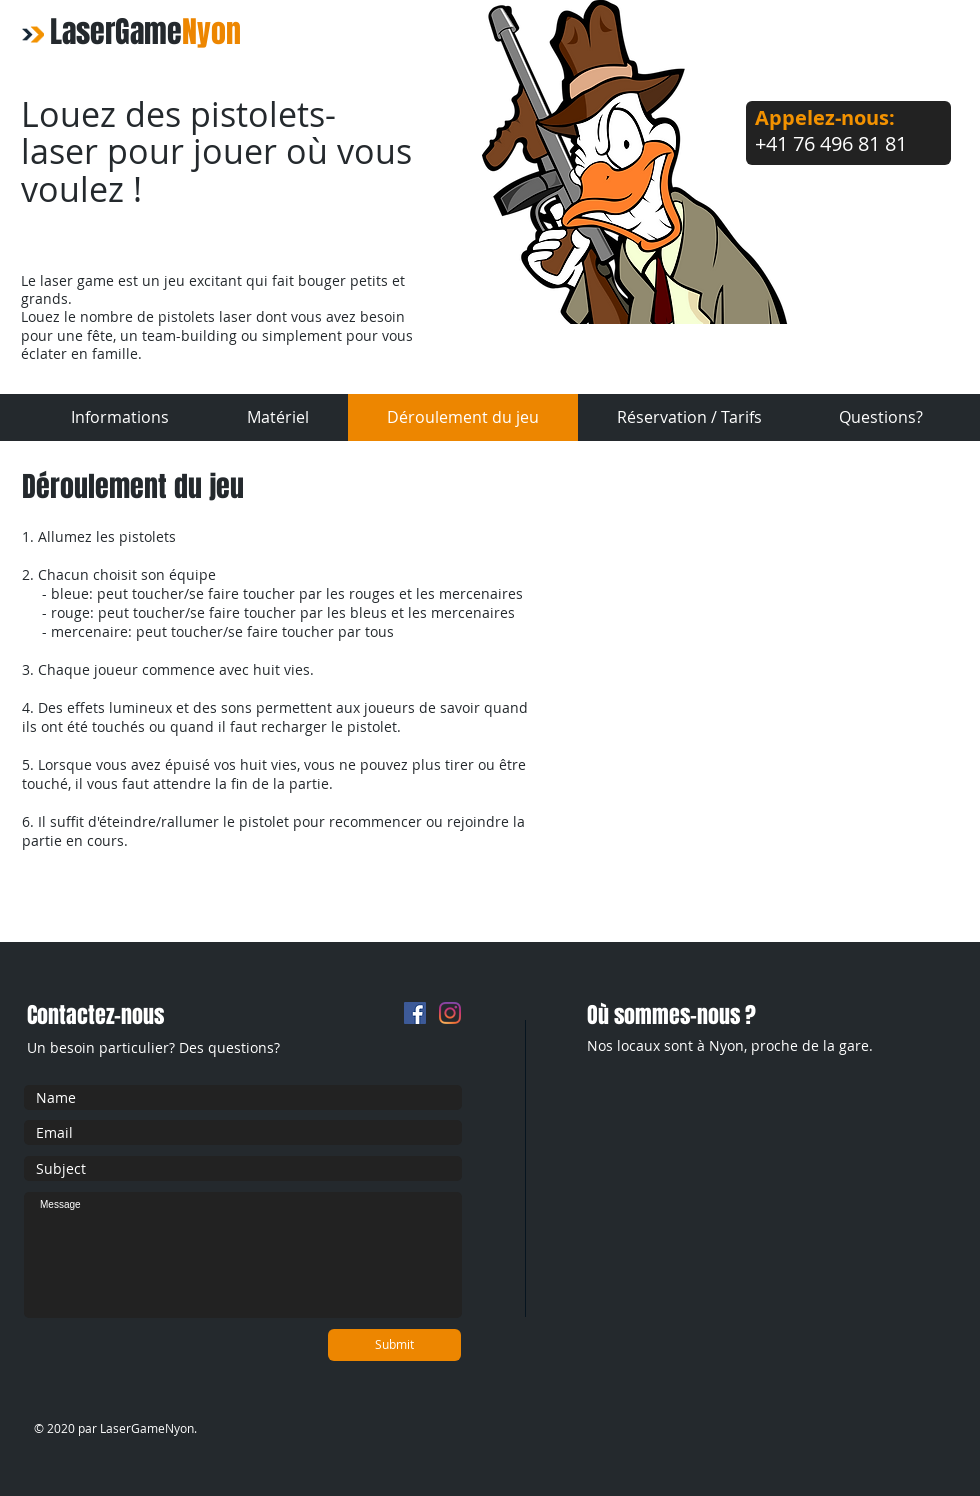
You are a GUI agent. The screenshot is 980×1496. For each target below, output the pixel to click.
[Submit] (394, 1345)
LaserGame (145, 32)
